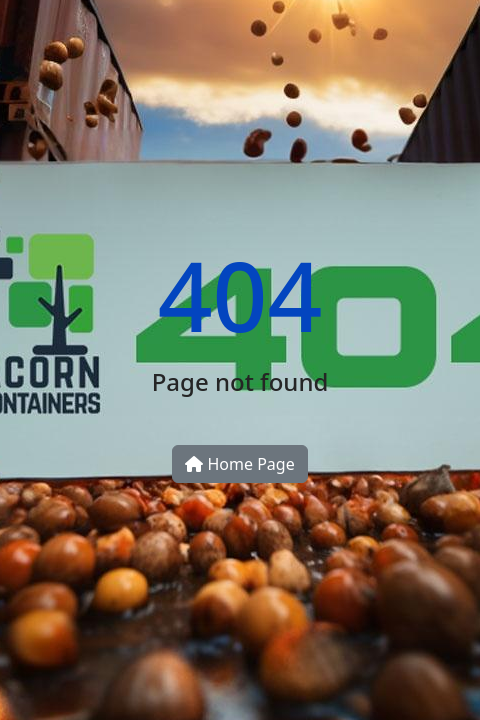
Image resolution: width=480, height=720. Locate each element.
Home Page (239, 464)
